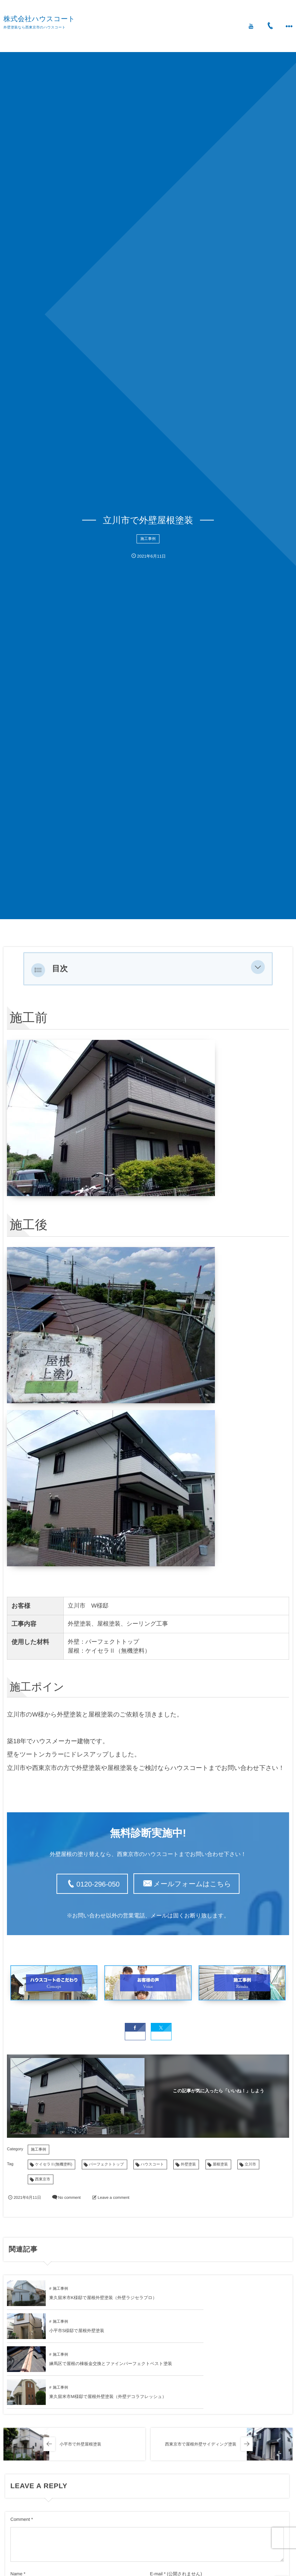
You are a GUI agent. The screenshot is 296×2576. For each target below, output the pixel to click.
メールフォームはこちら (192, 1884)
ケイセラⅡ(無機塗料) (53, 2163)
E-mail (156, 2506)
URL (14, 2540)
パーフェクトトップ (106, 2163)
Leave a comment (113, 2196)
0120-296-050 (98, 1884)
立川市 (250, 2163)
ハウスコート (152, 2163)
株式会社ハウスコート (39, 19)
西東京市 (42, 2178)
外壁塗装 (188, 2163)
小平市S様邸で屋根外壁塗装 (217, 2296)
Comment (20, 2451)
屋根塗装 (220, 2163)
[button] (258, 968)
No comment (69, 2196)
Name (16, 2506)
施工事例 (148, 539)
